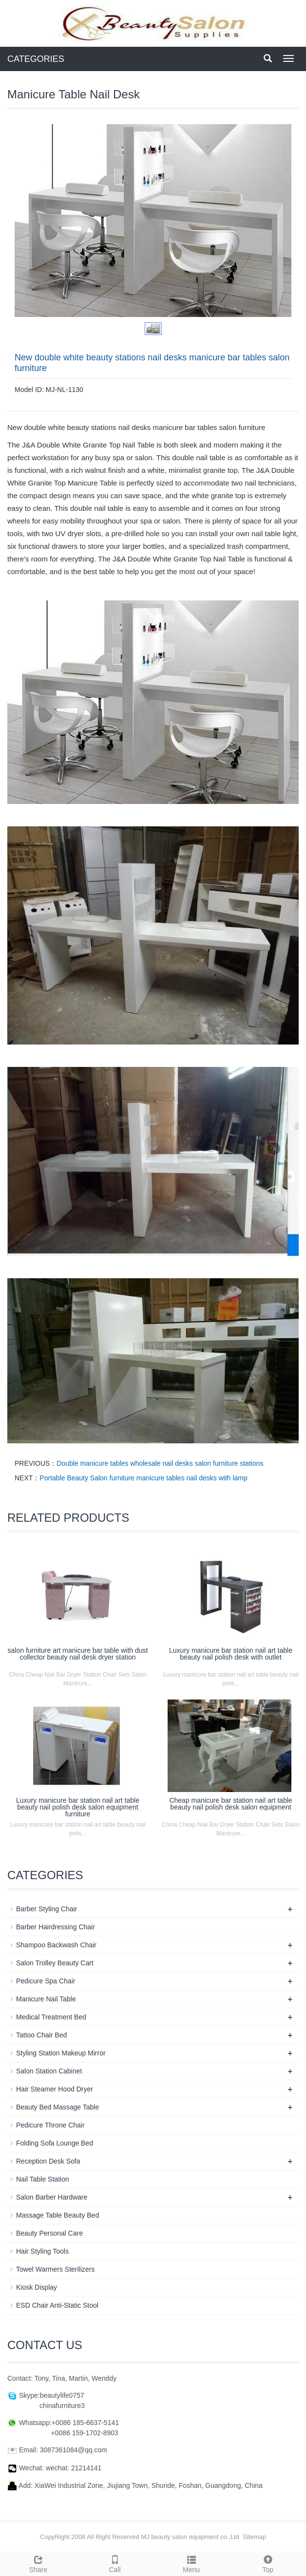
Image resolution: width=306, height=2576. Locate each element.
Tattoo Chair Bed (41, 2035)
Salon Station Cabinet (49, 2071)
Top (268, 2563)
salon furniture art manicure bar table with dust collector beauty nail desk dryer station (78, 1653)
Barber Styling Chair (46, 1909)
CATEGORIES (35, 59)
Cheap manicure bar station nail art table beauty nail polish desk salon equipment (230, 1803)
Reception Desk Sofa (48, 2161)
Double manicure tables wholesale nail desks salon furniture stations (160, 1463)
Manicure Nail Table (46, 1999)
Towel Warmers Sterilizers (55, 2269)
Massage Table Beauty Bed (57, 2215)
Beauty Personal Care (49, 2233)
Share (38, 2563)
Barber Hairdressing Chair (55, 1927)
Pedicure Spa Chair (45, 1981)
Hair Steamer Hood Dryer (54, 2089)
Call (114, 2563)
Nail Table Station (42, 2179)
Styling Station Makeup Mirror (61, 2053)
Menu (191, 2563)
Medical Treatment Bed (51, 2017)
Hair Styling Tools (42, 2251)
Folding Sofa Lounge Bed (54, 2143)
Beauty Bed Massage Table (57, 2107)
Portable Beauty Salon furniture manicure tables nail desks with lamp (143, 1478)
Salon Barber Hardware (51, 2197)
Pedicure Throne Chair (50, 2125)
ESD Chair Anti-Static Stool (57, 2305)
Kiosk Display (36, 2287)
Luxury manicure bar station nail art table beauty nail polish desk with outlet (230, 1653)
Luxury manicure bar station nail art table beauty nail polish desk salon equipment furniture (77, 1807)
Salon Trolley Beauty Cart (55, 1963)
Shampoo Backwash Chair (56, 1945)
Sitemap (254, 2536)
